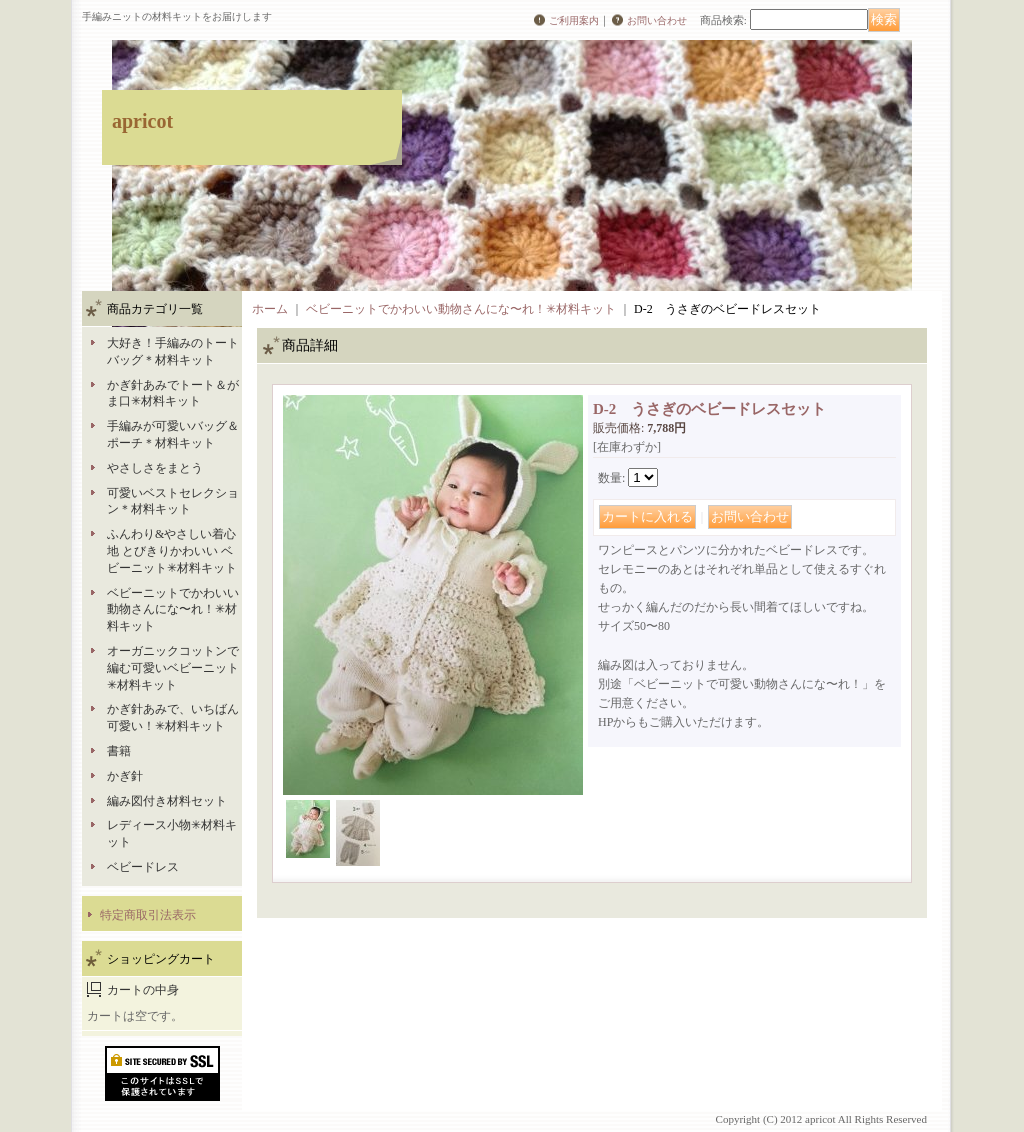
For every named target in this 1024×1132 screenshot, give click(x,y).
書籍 (119, 751)
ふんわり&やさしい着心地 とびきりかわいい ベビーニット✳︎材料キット (172, 551)
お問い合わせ (657, 20)
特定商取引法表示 (148, 915)
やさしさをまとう (155, 468)
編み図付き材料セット (167, 801)
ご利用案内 (574, 20)
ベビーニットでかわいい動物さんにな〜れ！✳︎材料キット (173, 610)
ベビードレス (143, 867)
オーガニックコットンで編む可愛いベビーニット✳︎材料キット (173, 668)
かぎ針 (125, 776)
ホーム (270, 309)
